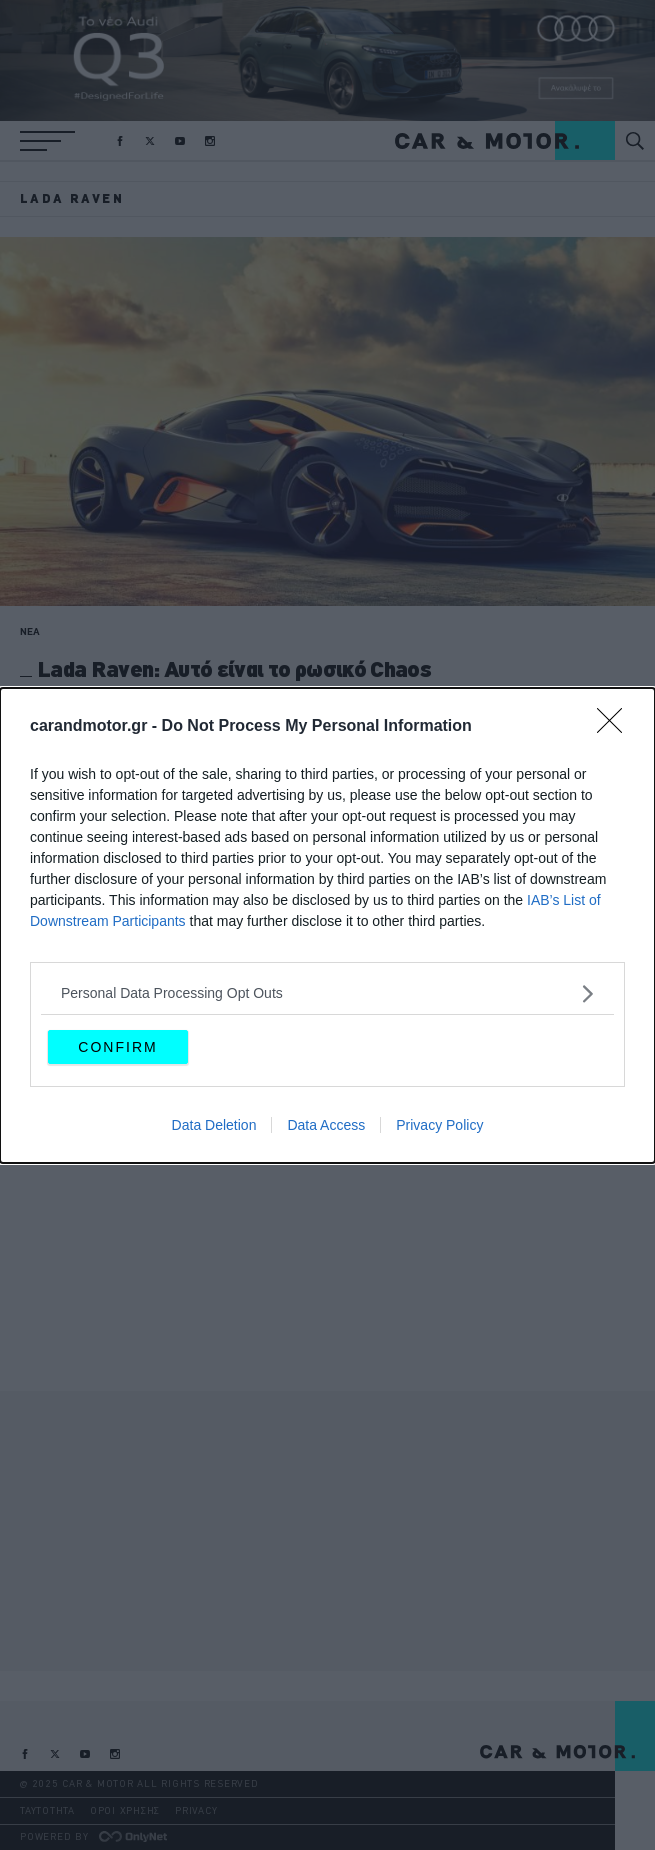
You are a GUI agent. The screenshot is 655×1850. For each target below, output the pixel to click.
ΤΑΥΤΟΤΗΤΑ (47, 1810)
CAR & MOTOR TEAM (65, 704)
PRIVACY (196, 1810)
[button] (47, 141)
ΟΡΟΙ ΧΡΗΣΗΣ (125, 1810)
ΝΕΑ (30, 631)
